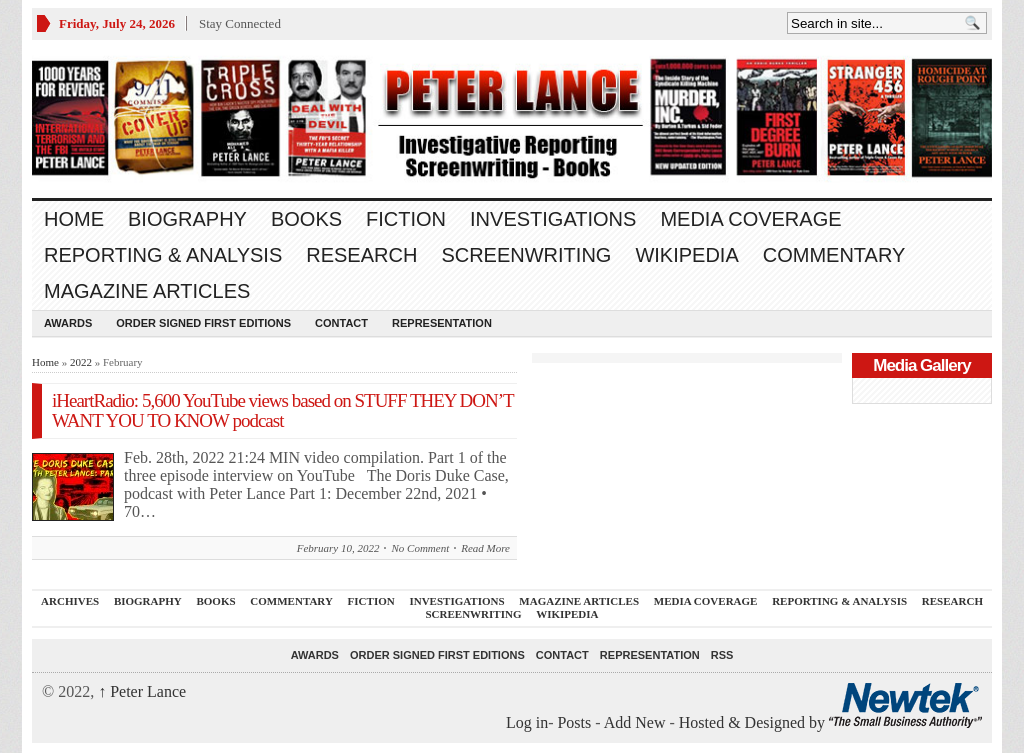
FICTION (406, 219)
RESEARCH (361, 255)
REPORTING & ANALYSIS (163, 255)
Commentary (834, 255)
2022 (81, 362)
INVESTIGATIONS (553, 219)
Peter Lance (142, 691)
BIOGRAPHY (187, 219)
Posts (574, 722)
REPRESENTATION (442, 323)
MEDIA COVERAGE (750, 219)
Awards (68, 323)
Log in (527, 722)
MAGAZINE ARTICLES (147, 291)
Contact (341, 323)
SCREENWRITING (526, 255)
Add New (635, 722)
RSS (722, 655)
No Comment (420, 548)
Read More (485, 548)
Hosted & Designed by (754, 722)
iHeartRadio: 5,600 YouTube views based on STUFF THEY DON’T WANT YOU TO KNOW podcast (282, 410)
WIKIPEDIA (686, 255)
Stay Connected (240, 23)
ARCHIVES (70, 601)
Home (74, 219)
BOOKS (306, 219)
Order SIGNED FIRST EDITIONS (203, 323)
